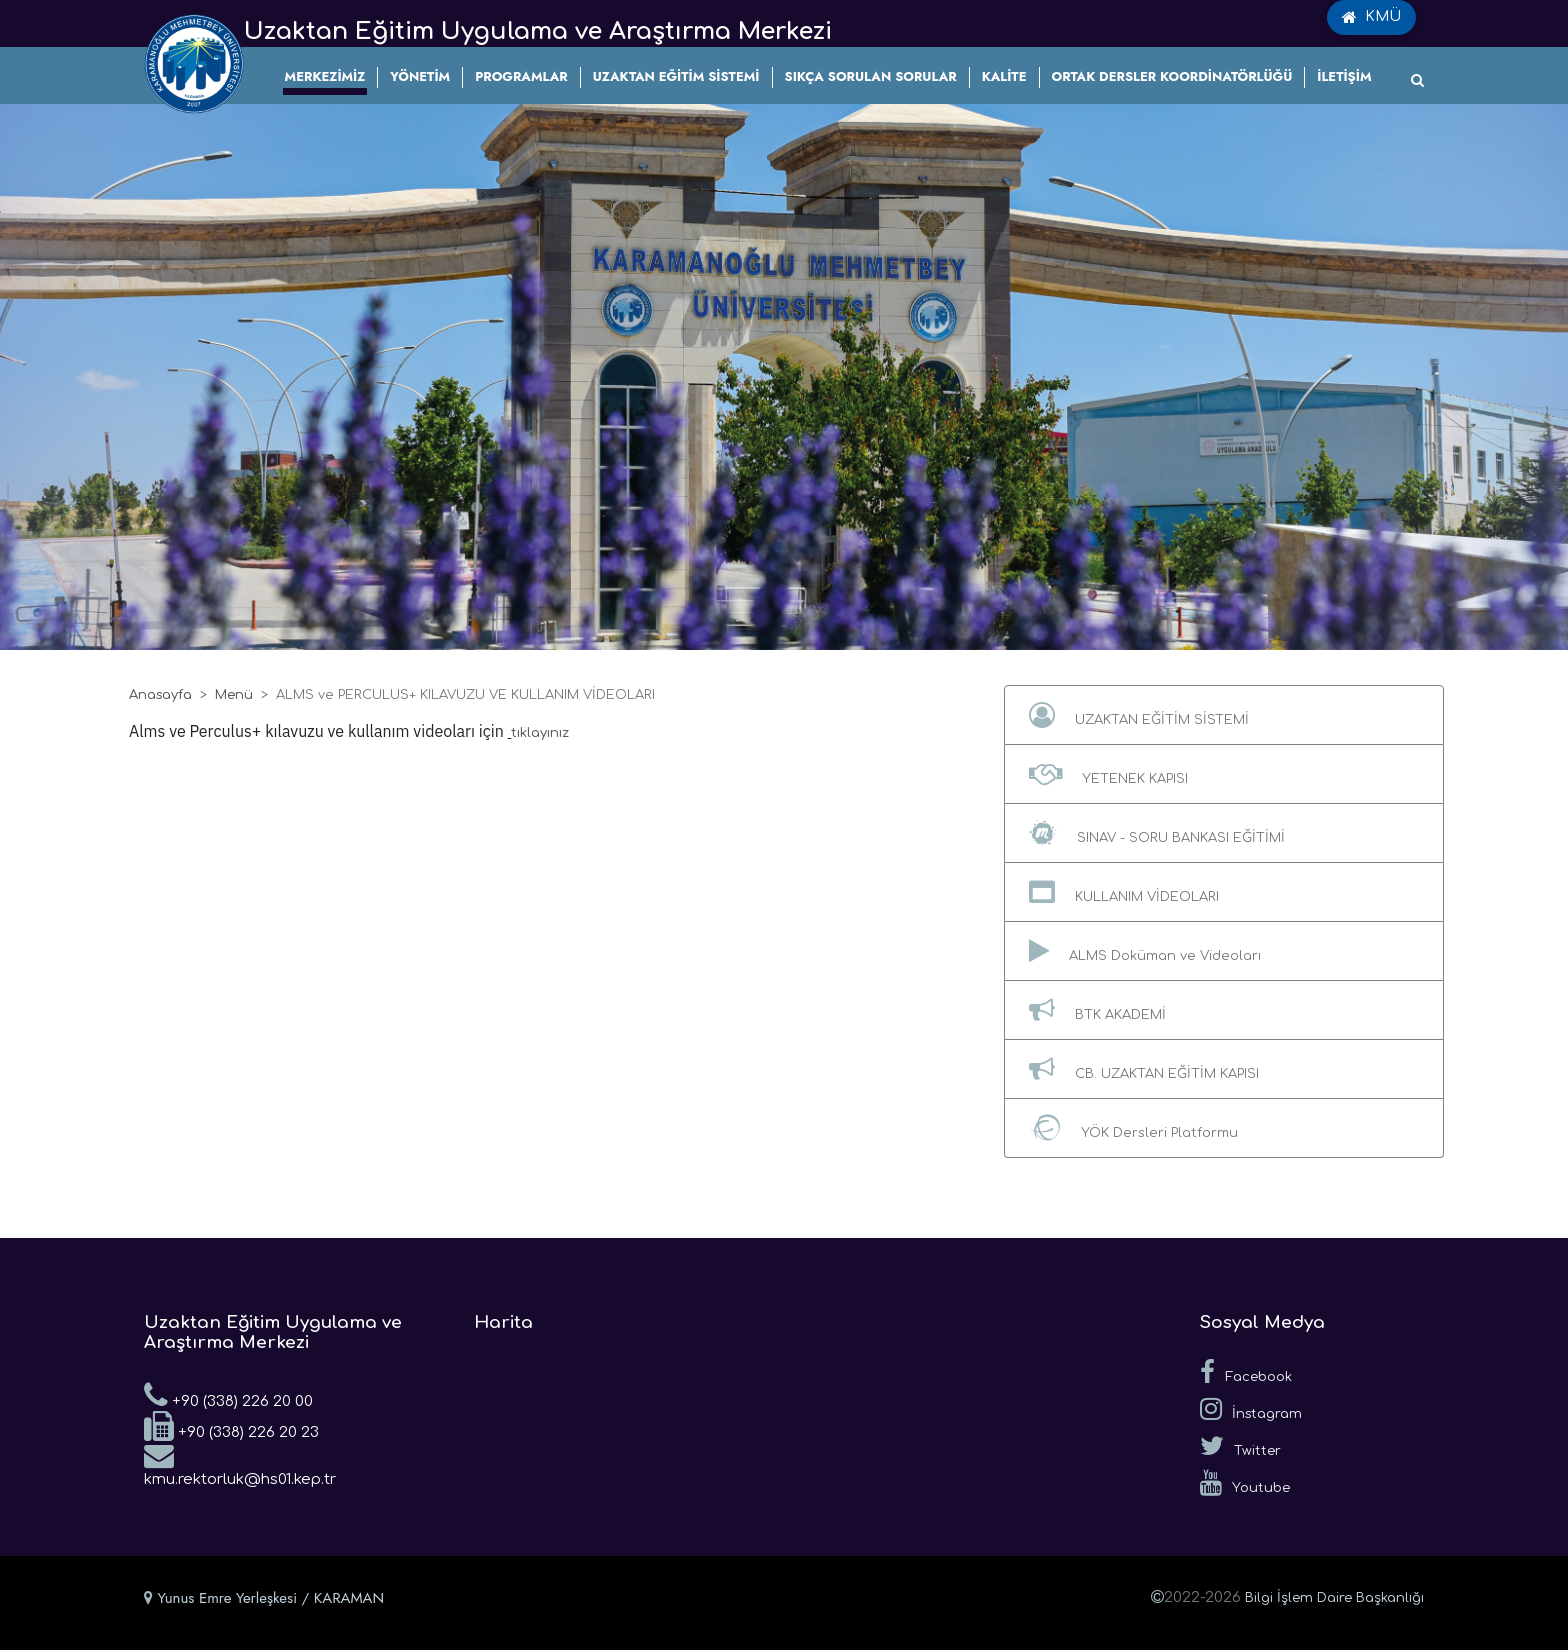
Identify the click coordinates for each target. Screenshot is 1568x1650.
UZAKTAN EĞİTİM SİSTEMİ (676, 76)
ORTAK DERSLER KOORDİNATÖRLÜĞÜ (1172, 76)
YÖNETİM (420, 76)
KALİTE (1004, 76)
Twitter (1240, 1446)
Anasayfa (160, 695)
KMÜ (1371, 17)
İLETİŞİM (1344, 76)
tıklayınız (540, 733)
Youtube (1245, 1483)
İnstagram (1251, 1409)
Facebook (1246, 1372)
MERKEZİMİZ (325, 76)
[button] (1224, 715)
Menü (234, 695)
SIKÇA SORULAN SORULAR (871, 76)
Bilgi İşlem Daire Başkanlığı (1334, 1598)
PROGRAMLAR (521, 76)
